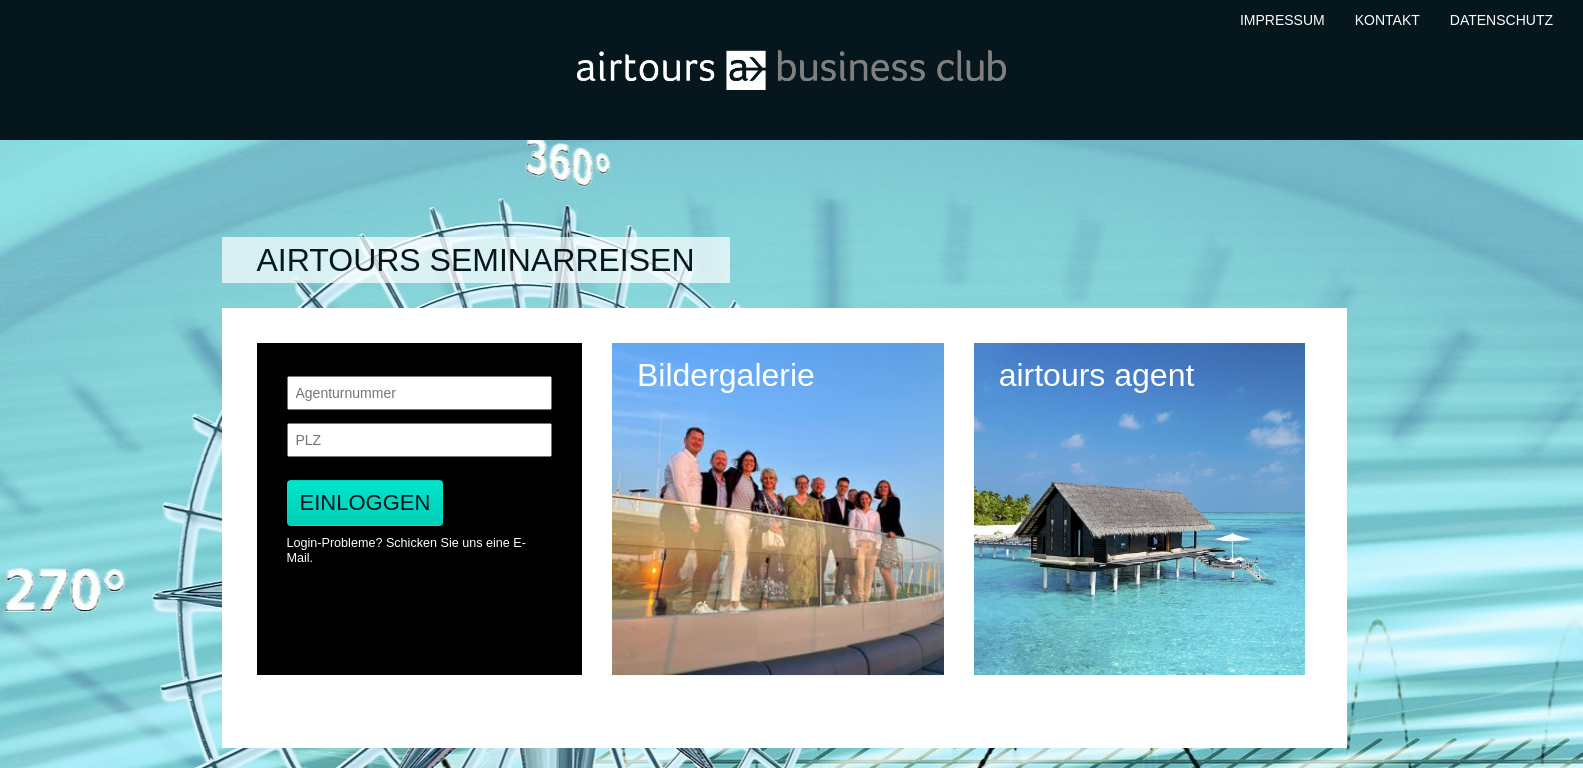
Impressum (1282, 20)
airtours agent (1097, 375)
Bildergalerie (726, 375)
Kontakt (1387, 20)
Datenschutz (1501, 20)
